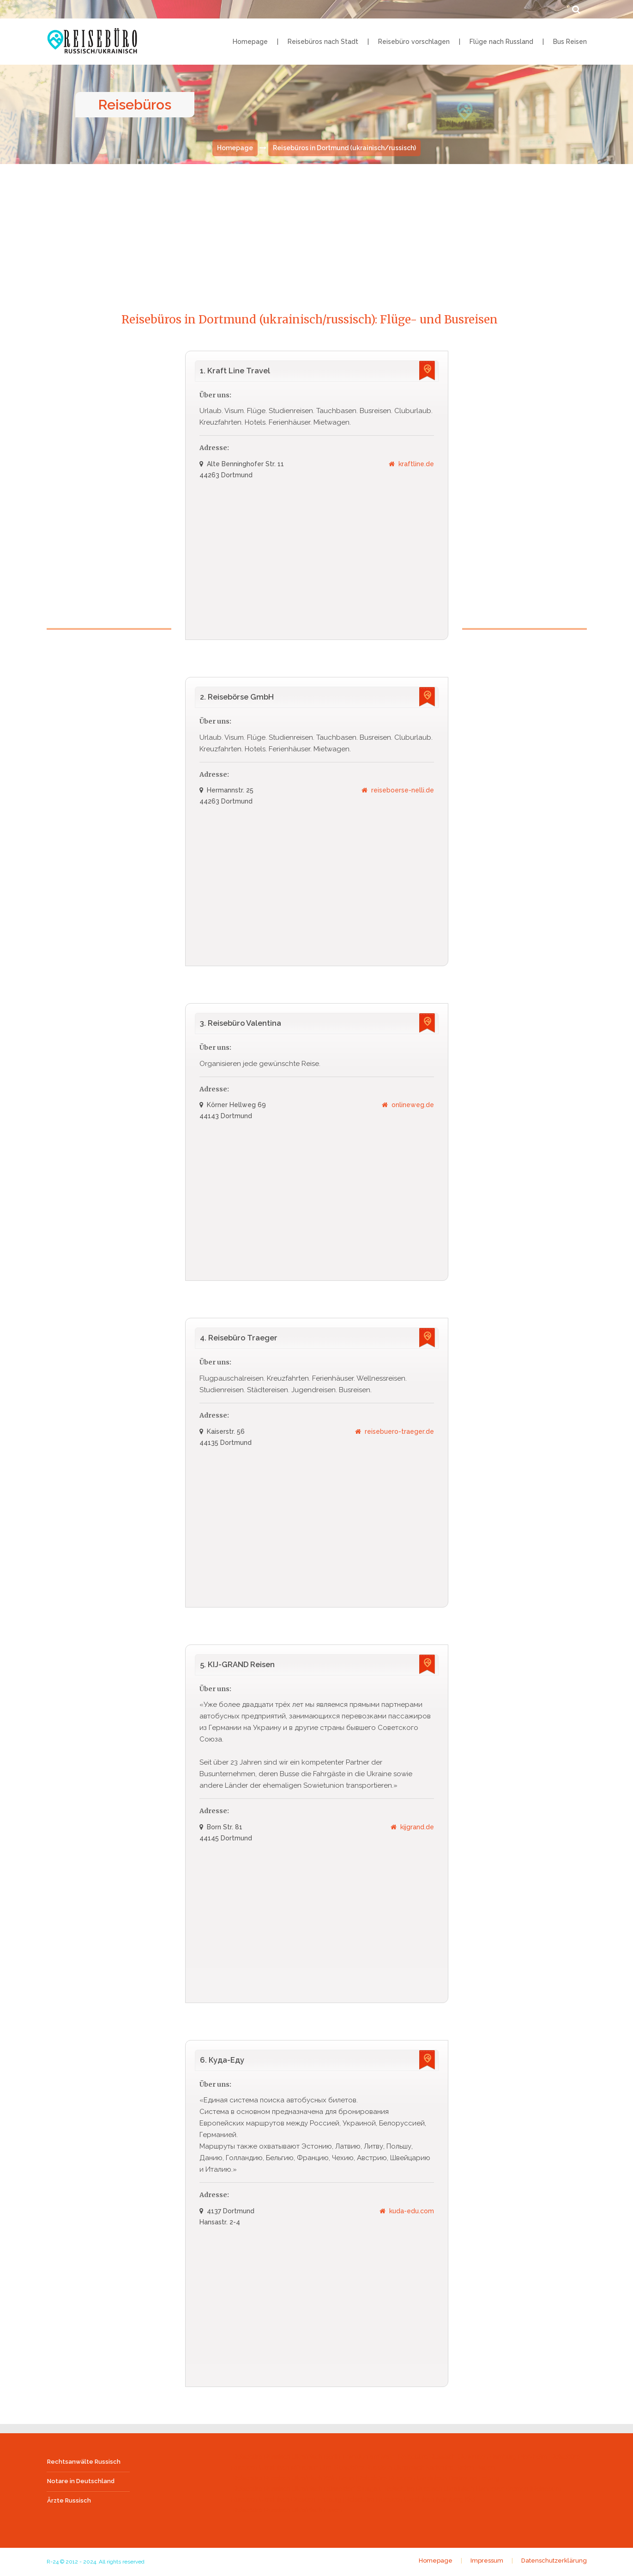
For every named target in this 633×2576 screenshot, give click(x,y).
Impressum (486, 2561)
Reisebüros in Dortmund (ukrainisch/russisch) (344, 148)
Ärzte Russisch (69, 2500)
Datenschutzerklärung (554, 2561)
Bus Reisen (570, 41)
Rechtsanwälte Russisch (84, 2462)
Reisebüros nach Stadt (323, 41)
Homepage (250, 41)
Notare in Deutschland (81, 2481)
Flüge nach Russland (501, 41)
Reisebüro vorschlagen (414, 41)
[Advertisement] (317, 229)
